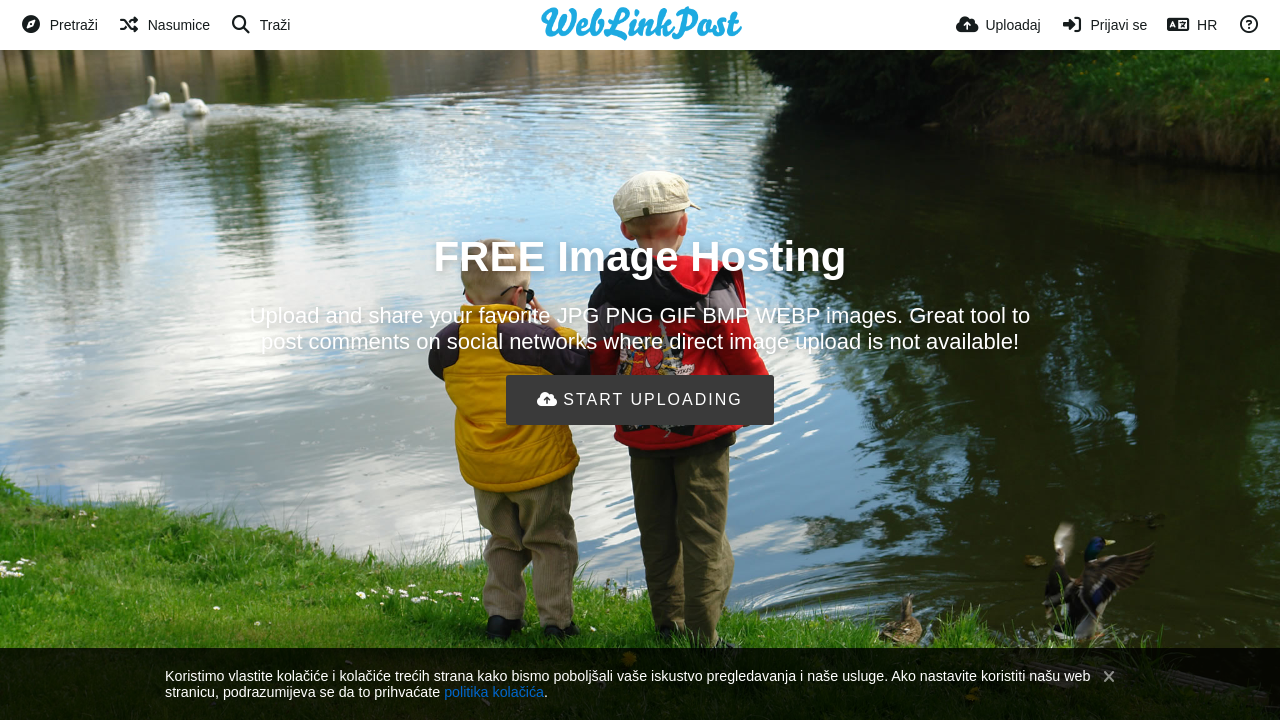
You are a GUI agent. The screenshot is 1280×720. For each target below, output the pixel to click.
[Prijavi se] (1104, 25)
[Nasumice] (164, 25)
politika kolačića (494, 692)
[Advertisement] (640, 490)
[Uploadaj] (998, 25)
